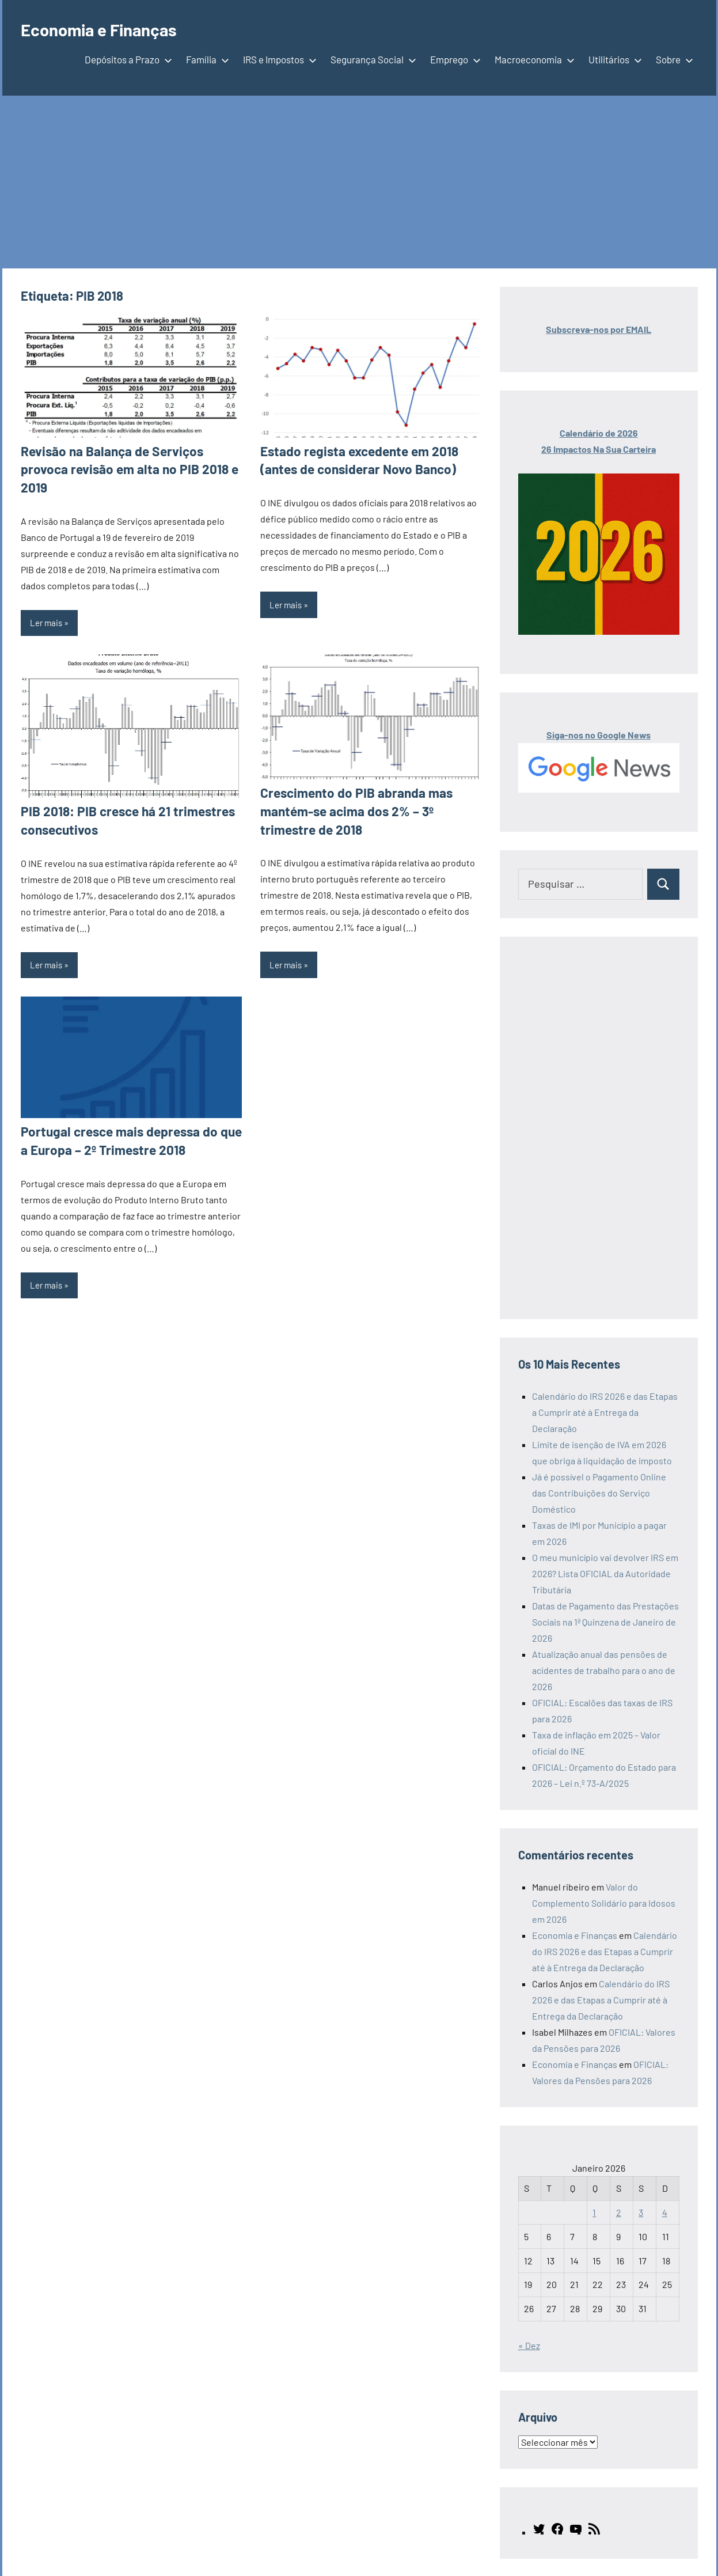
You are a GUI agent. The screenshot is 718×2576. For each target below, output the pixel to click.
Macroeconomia (532, 59)
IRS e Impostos (277, 59)
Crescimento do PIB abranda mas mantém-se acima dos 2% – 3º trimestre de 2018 (370, 808)
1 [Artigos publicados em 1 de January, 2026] (594, 2212)
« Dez (529, 2344)
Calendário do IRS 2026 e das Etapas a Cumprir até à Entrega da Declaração (605, 1412)
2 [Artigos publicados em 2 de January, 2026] (618, 2212)
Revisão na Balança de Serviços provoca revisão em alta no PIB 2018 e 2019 (124, 469)
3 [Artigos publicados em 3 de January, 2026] (641, 2212)
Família (205, 59)
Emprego (453, 59)
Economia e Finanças (107, 29)
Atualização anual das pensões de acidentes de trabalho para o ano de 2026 (603, 1670)
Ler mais (46, 621)
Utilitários (612, 59)
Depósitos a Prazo (126, 59)
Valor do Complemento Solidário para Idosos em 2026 (603, 1903)
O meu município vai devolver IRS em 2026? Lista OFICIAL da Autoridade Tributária (605, 1573)
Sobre (672, 59)
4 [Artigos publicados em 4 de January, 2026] (664, 2212)
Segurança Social (371, 59)
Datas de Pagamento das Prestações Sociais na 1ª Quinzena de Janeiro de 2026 (605, 1621)
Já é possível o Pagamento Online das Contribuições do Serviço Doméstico (599, 1492)
